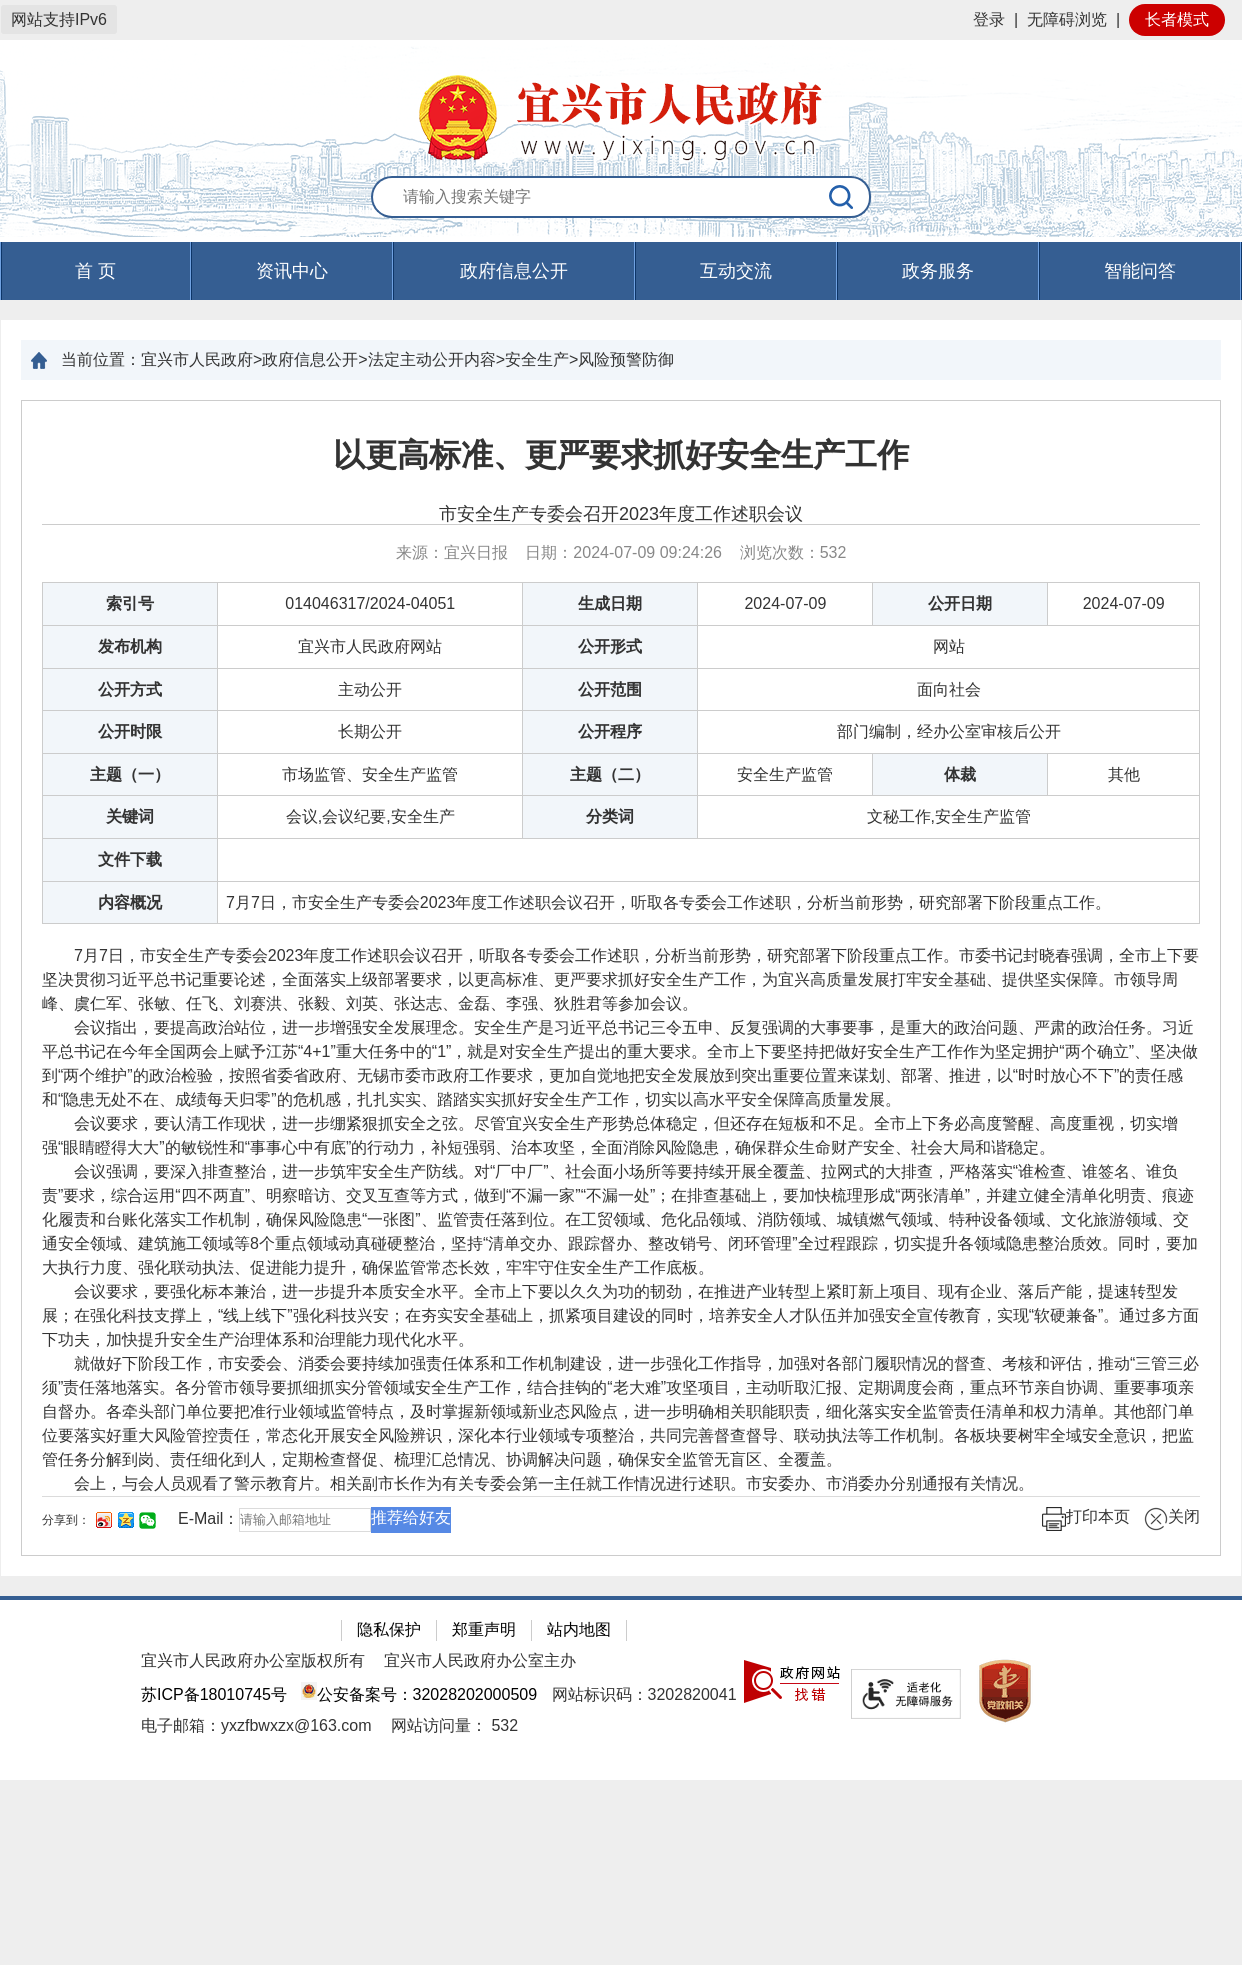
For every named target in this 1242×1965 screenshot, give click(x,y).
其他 (1124, 774)
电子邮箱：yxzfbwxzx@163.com (256, 1725)
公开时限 (130, 731)
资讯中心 (292, 271)
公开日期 (960, 603)
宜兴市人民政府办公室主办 (480, 1660)
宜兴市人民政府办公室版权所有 (253, 1660)
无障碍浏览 (1067, 19)
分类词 (610, 816)
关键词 (130, 816)
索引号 (130, 603)
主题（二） (610, 774)
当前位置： (101, 359)
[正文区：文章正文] (621, 978)
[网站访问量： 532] (454, 1725)
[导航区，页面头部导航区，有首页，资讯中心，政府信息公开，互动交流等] (621, 271)
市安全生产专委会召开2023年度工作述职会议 (621, 514)
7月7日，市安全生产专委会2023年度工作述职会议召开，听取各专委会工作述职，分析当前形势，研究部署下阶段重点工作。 (668, 902)
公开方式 (130, 689)
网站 (949, 646)
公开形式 (610, 646)
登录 (989, 19)
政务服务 (938, 271)
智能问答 (1140, 271)
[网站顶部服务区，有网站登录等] (621, 20)
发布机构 (130, 646)
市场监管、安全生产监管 (370, 774)
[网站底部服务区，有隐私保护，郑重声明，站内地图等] (621, 1688)
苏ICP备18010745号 (214, 1694)
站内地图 (579, 1629)
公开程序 (610, 731)
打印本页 (1086, 1519)
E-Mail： (208, 1518)
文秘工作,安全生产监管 (949, 816)
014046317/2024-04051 (370, 603)
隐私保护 (389, 1629)
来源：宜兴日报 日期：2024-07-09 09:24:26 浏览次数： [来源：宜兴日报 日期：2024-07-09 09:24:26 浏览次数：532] (621, 552)
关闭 (1172, 1519)
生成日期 (610, 603)
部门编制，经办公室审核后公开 (949, 731)
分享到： (66, 1520)
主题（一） (130, 774)
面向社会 (949, 689)
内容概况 (130, 902)
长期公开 (370, 731)
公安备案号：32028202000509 (419, 1694)
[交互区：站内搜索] (621, 198)
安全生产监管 (785, 774)
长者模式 (1177, 19)
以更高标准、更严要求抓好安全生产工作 (621, 455)
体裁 (960, 774)
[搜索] (842, 197)
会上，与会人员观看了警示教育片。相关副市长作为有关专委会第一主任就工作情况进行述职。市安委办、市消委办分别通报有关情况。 (538, 1483)
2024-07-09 (785, 603)
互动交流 (736, 271)
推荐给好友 (411, 1517)
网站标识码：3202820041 (644, 1694)
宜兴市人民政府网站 (370, 646)
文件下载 (130, 859)
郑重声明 (484, 1629)
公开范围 (610, 689)
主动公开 (370, 689)
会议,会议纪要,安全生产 (370, 816)
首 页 (95, 271)
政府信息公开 (514, 271)
